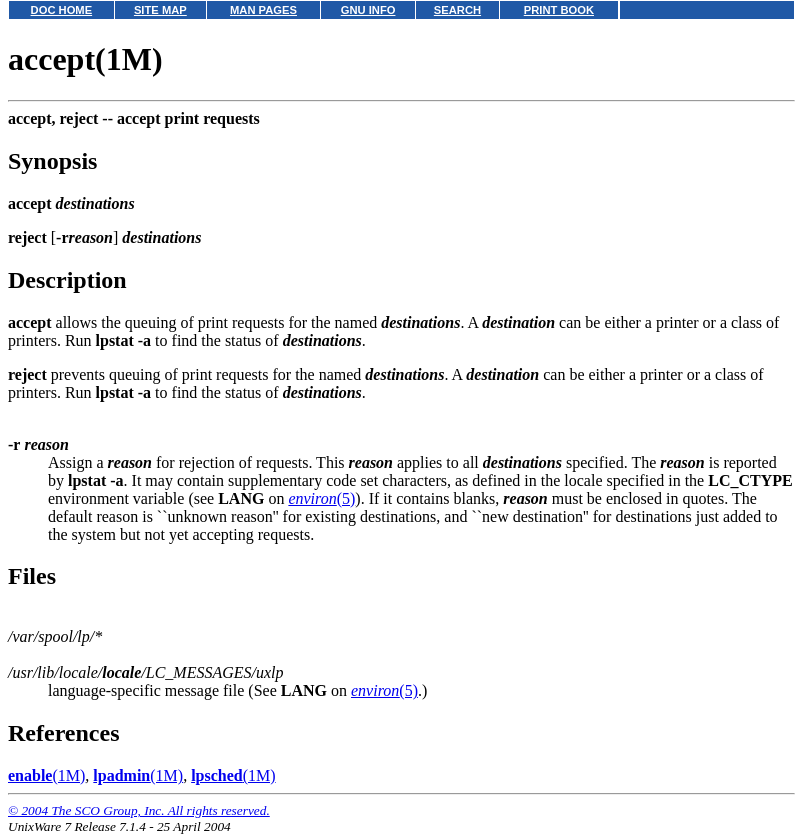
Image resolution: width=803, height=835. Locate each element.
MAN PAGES (263, 10)
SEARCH (457, 10)
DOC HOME (62, 10)
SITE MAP (160, 10)
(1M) (46, 775)
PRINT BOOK (559, 10)
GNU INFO (368, 10)
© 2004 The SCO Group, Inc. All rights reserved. (139, 810)
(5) (321, 498)
